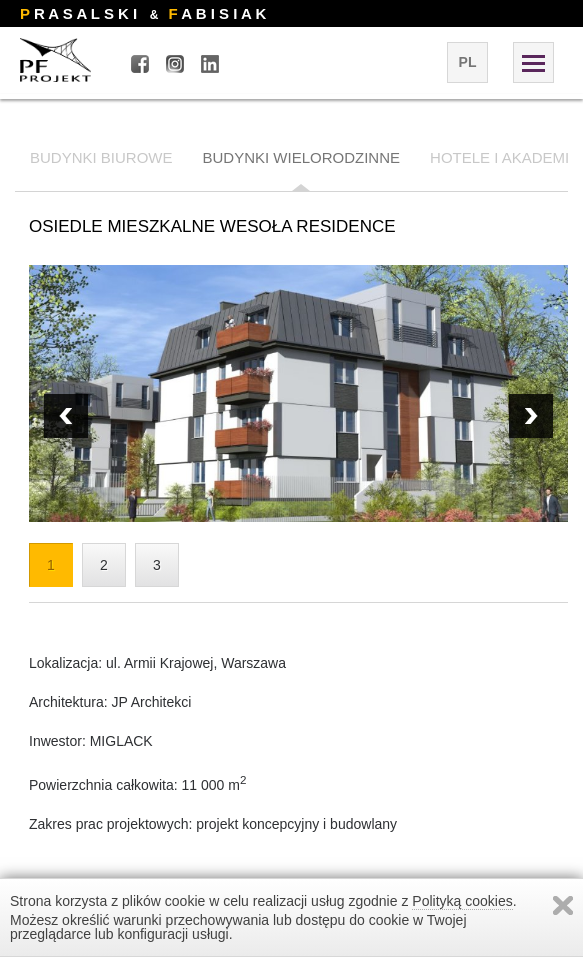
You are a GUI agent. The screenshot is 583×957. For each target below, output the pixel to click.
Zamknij (563, 905)
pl (468, 62)
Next (66, 416)
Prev (531, 416)
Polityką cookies (462, 901)
